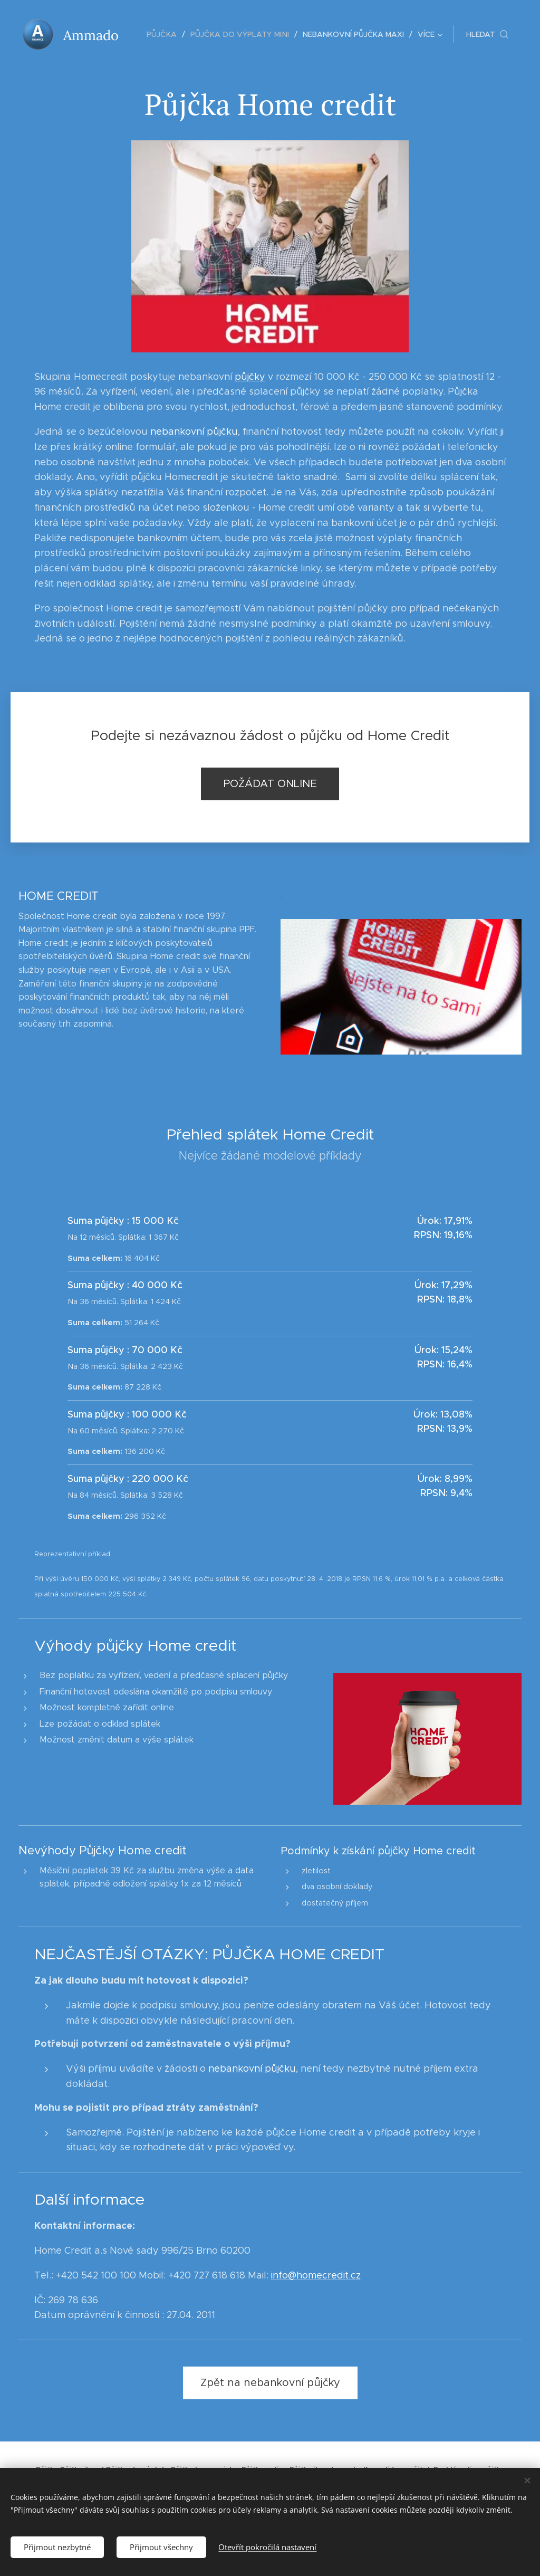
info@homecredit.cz (316, 2275)
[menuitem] (167, 34)
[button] (487, 34)
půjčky (250, 376)
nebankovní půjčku (194, 431)
